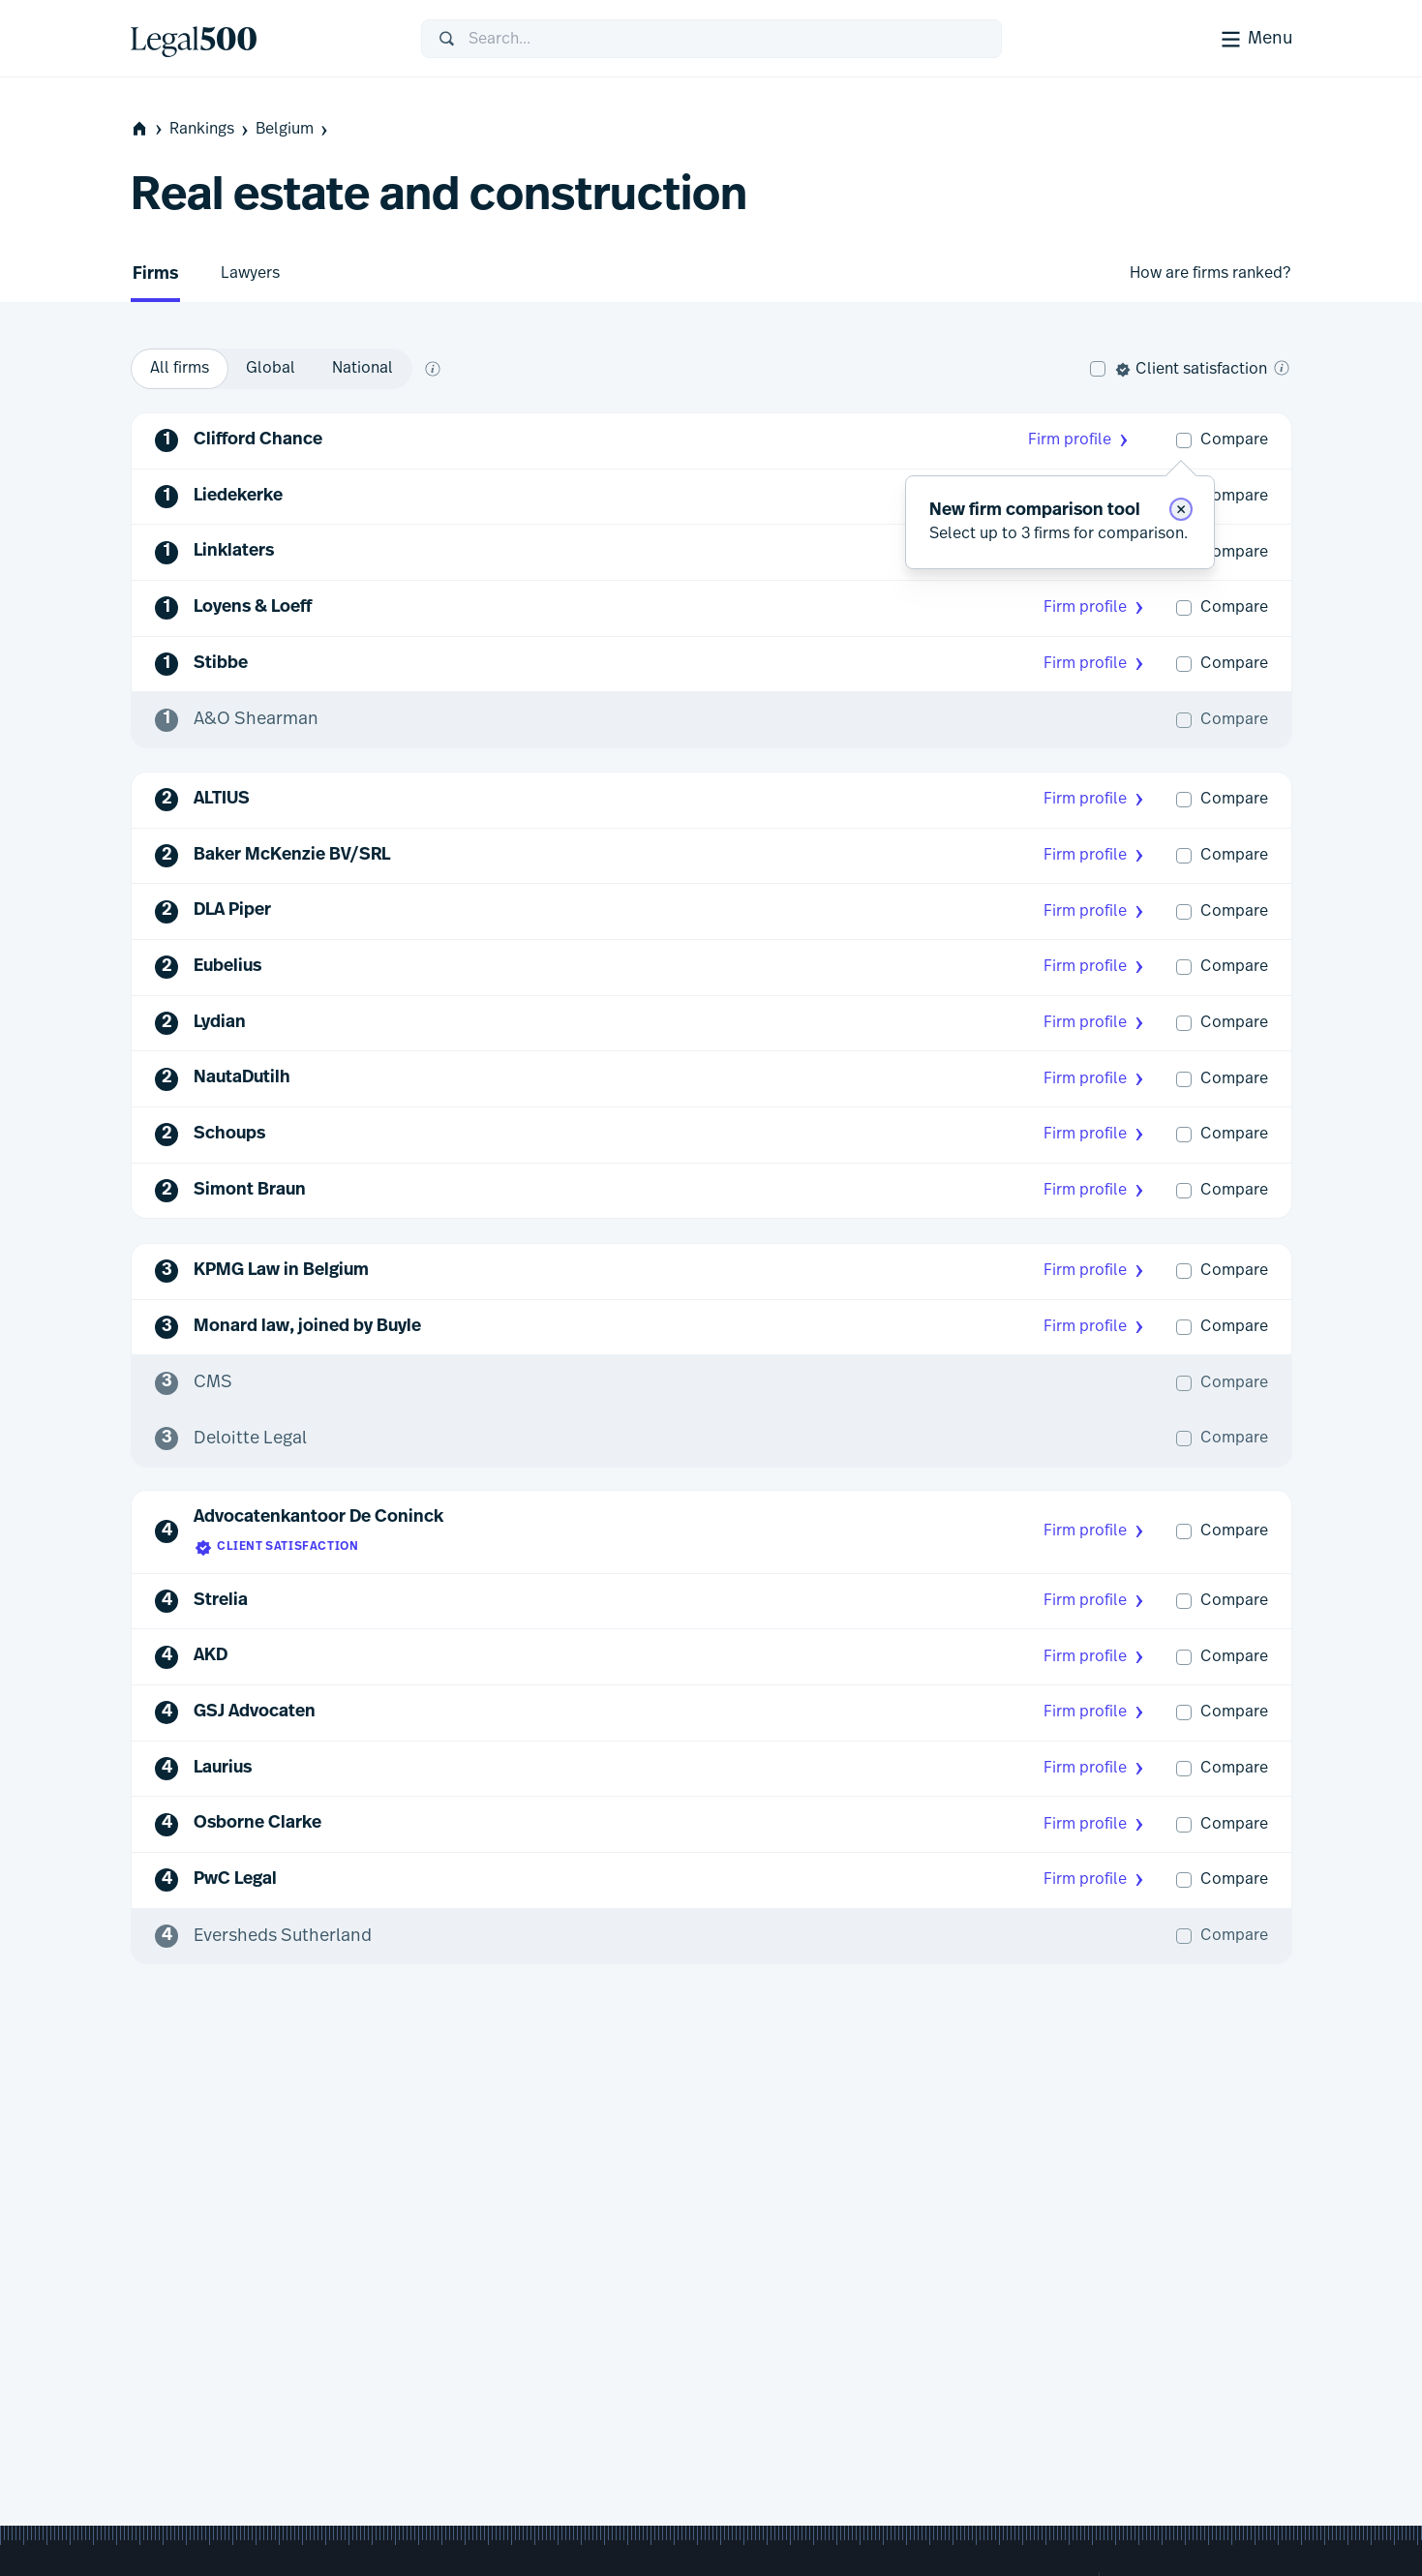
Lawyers (250, 273)
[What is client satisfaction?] (1281, 368)
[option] (179, 369)
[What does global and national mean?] (432, 368)
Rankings (210, 129)
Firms (155, 274)
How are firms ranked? (1210, 273)
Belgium (293, 129)
